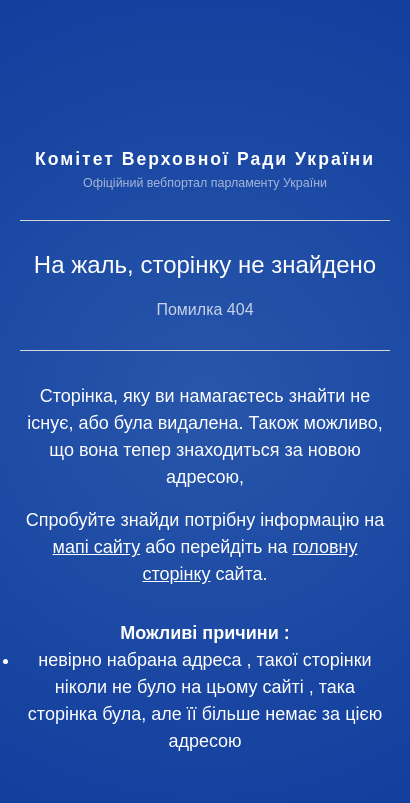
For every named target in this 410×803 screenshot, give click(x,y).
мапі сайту (97, 547)
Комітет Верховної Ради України (205, 159)
